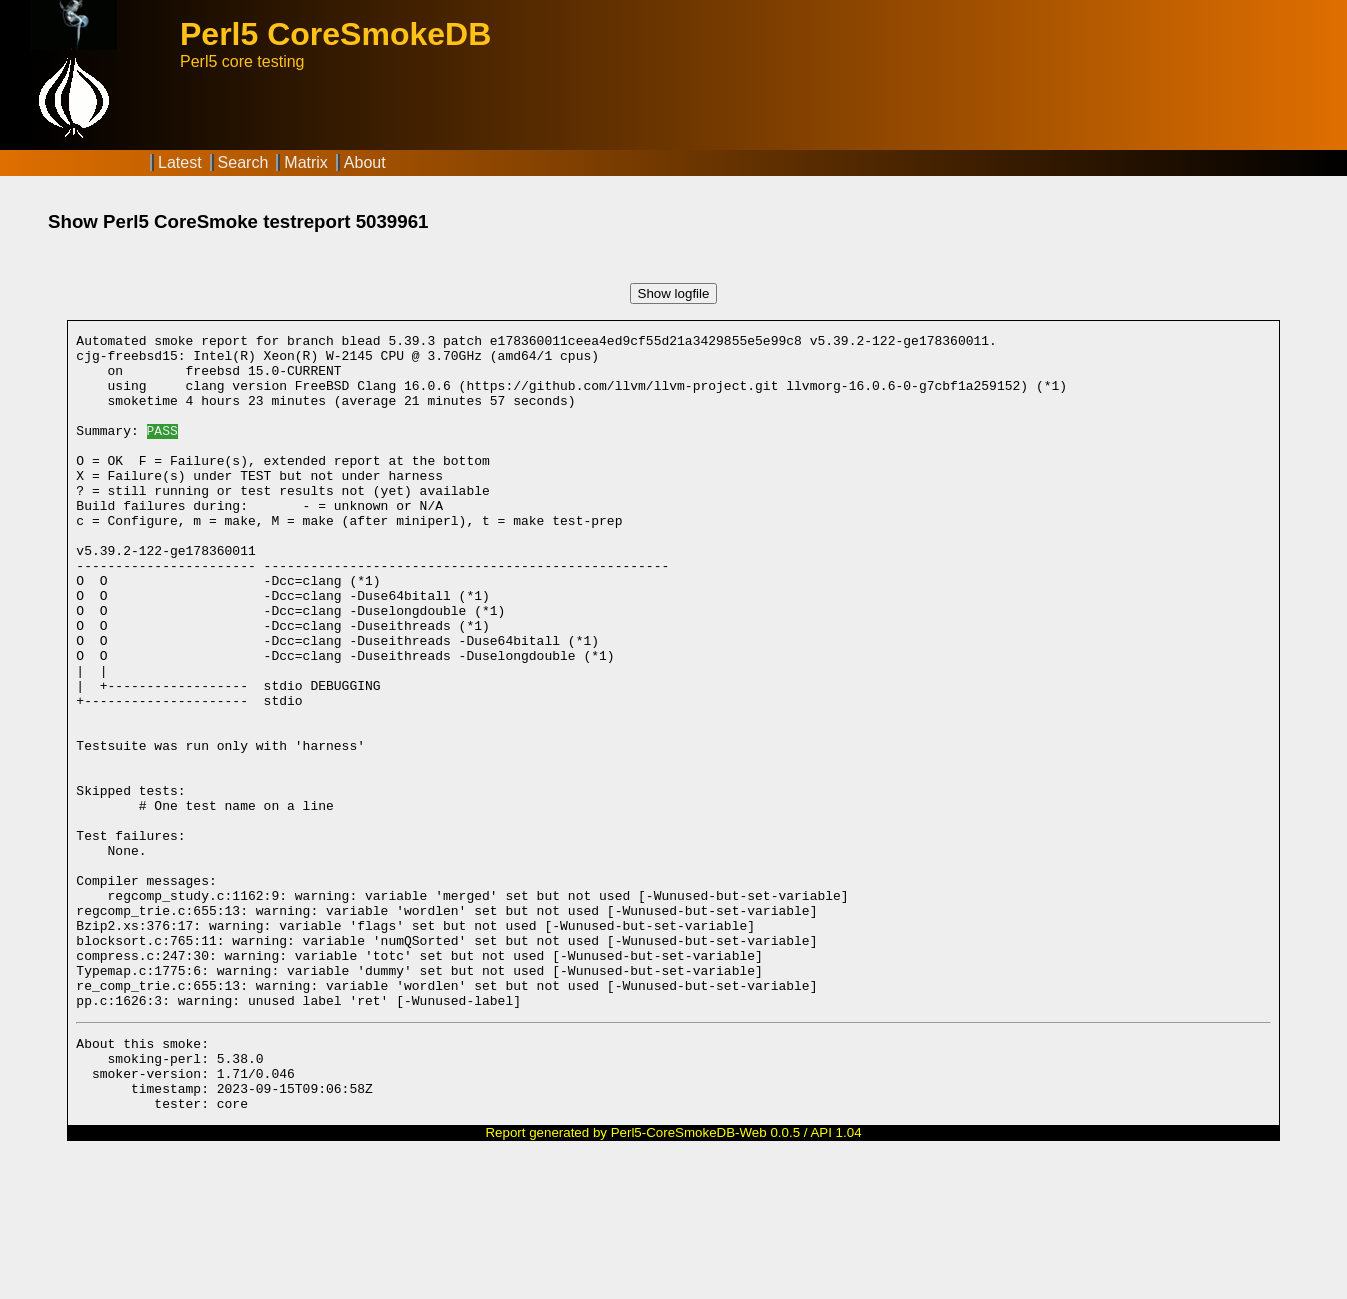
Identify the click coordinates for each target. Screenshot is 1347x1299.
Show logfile (674, 293)
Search (243, 162)
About (365, 162)
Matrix (306, 162)
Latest (180, 162)
